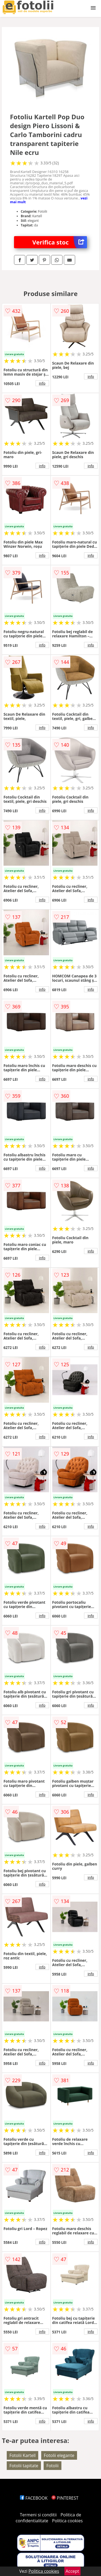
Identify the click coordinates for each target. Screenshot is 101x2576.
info (42, 383)
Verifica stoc (59, 242)
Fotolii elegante (59, 2455)
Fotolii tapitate (23, 2466)
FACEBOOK (34, 2498)
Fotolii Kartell (22, 2455)
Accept (72, 2571)
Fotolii (52, 2466)
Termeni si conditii (38, 2515)
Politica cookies (67, 2521)
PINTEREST (64, 2498)
